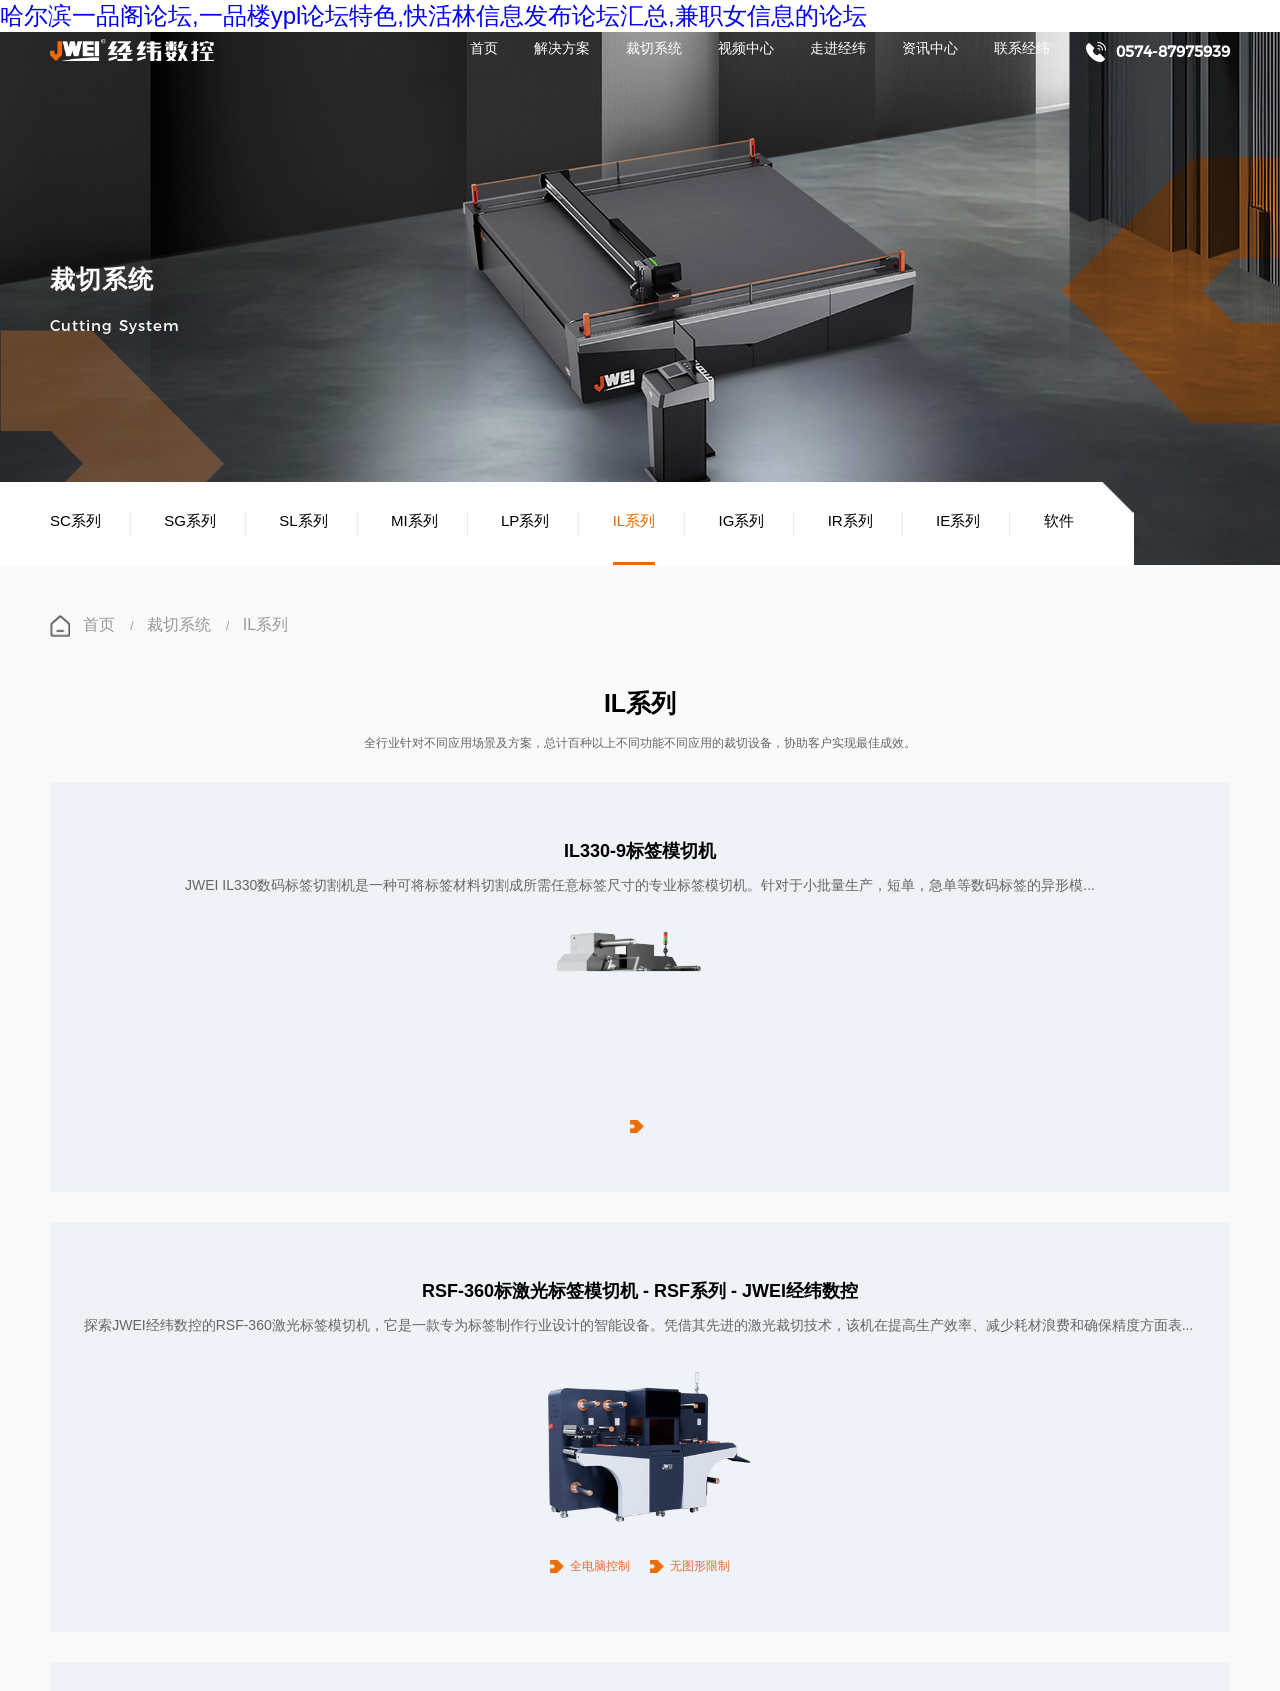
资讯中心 (930, 49)
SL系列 (303, 522)
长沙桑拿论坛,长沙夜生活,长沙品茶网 (99, 1682)
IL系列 (634, 522)
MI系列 (414, 522)
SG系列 (190, 522)
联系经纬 (1022, 49)
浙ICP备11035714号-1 (517, 1596)
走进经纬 (838, 49)
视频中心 (746, 49)
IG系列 (742, 522)
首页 (484, 49)
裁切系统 (654, 49)
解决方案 (562, 49)
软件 (1059, 522)
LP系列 (525, 522)
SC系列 (75, 522)
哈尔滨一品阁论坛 (48, 1665)
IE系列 (958, 522)
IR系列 (850, 522)
